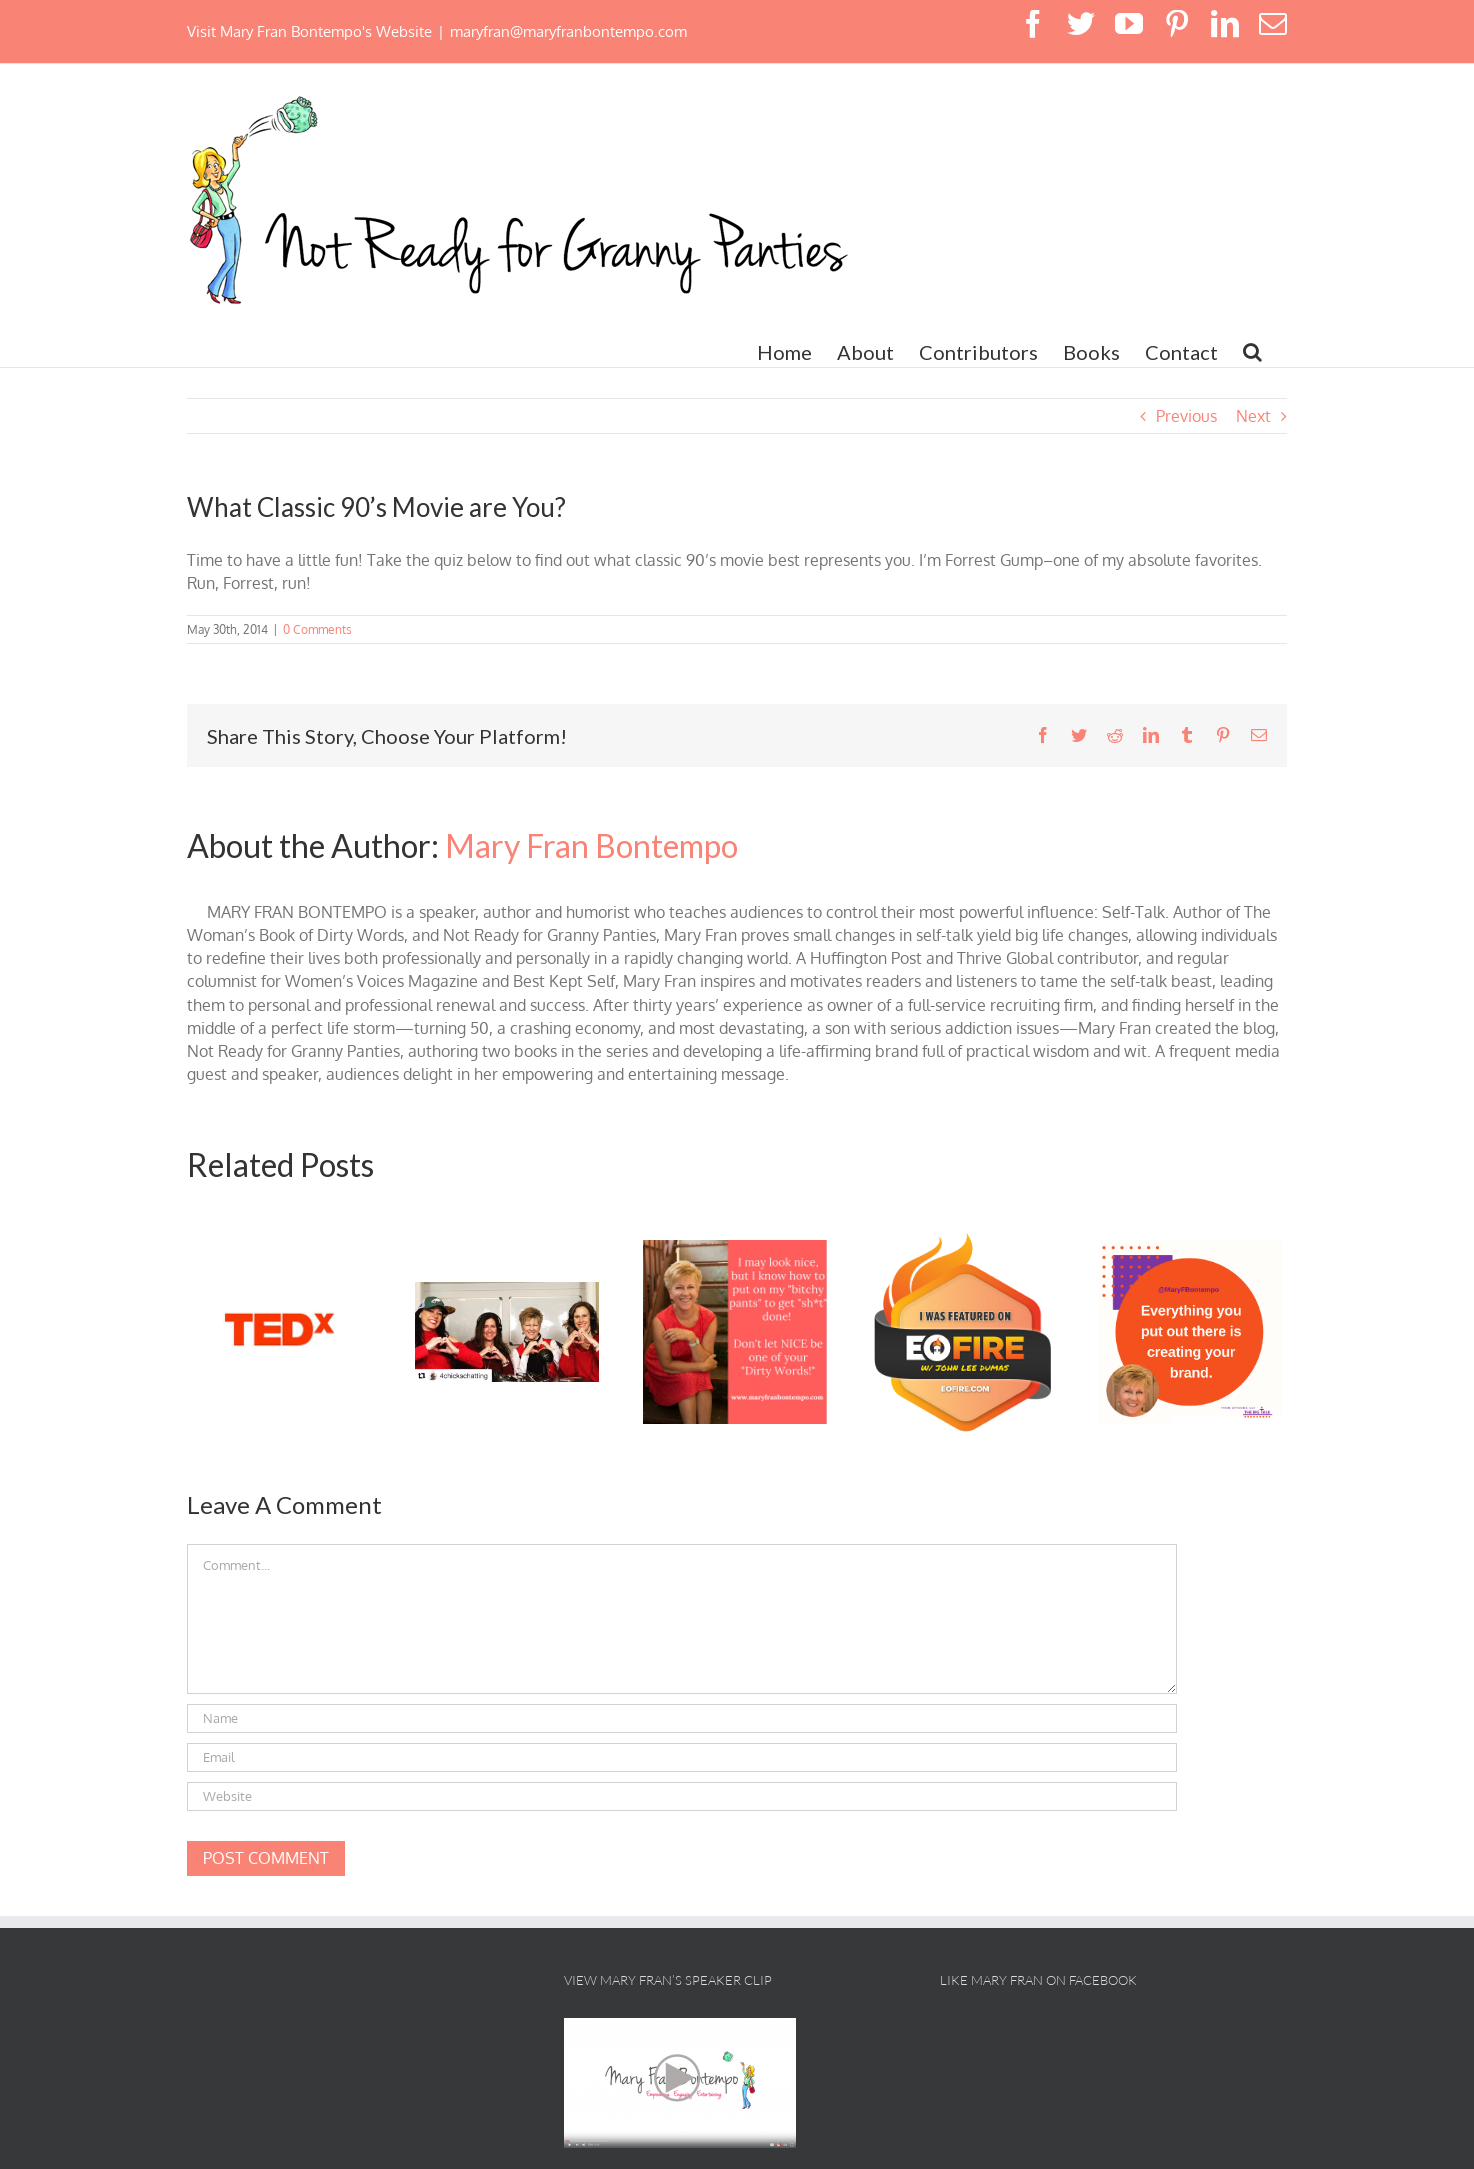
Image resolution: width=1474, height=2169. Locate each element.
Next (1253, 416)
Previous (1186, 416)
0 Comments (317, 629)
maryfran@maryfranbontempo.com (568, 31)
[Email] (682, 1757)
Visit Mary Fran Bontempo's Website (309, 31)
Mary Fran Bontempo (591, 845)
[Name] (682, 1718)
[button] (1252, 352)
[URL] (682, 1796)
